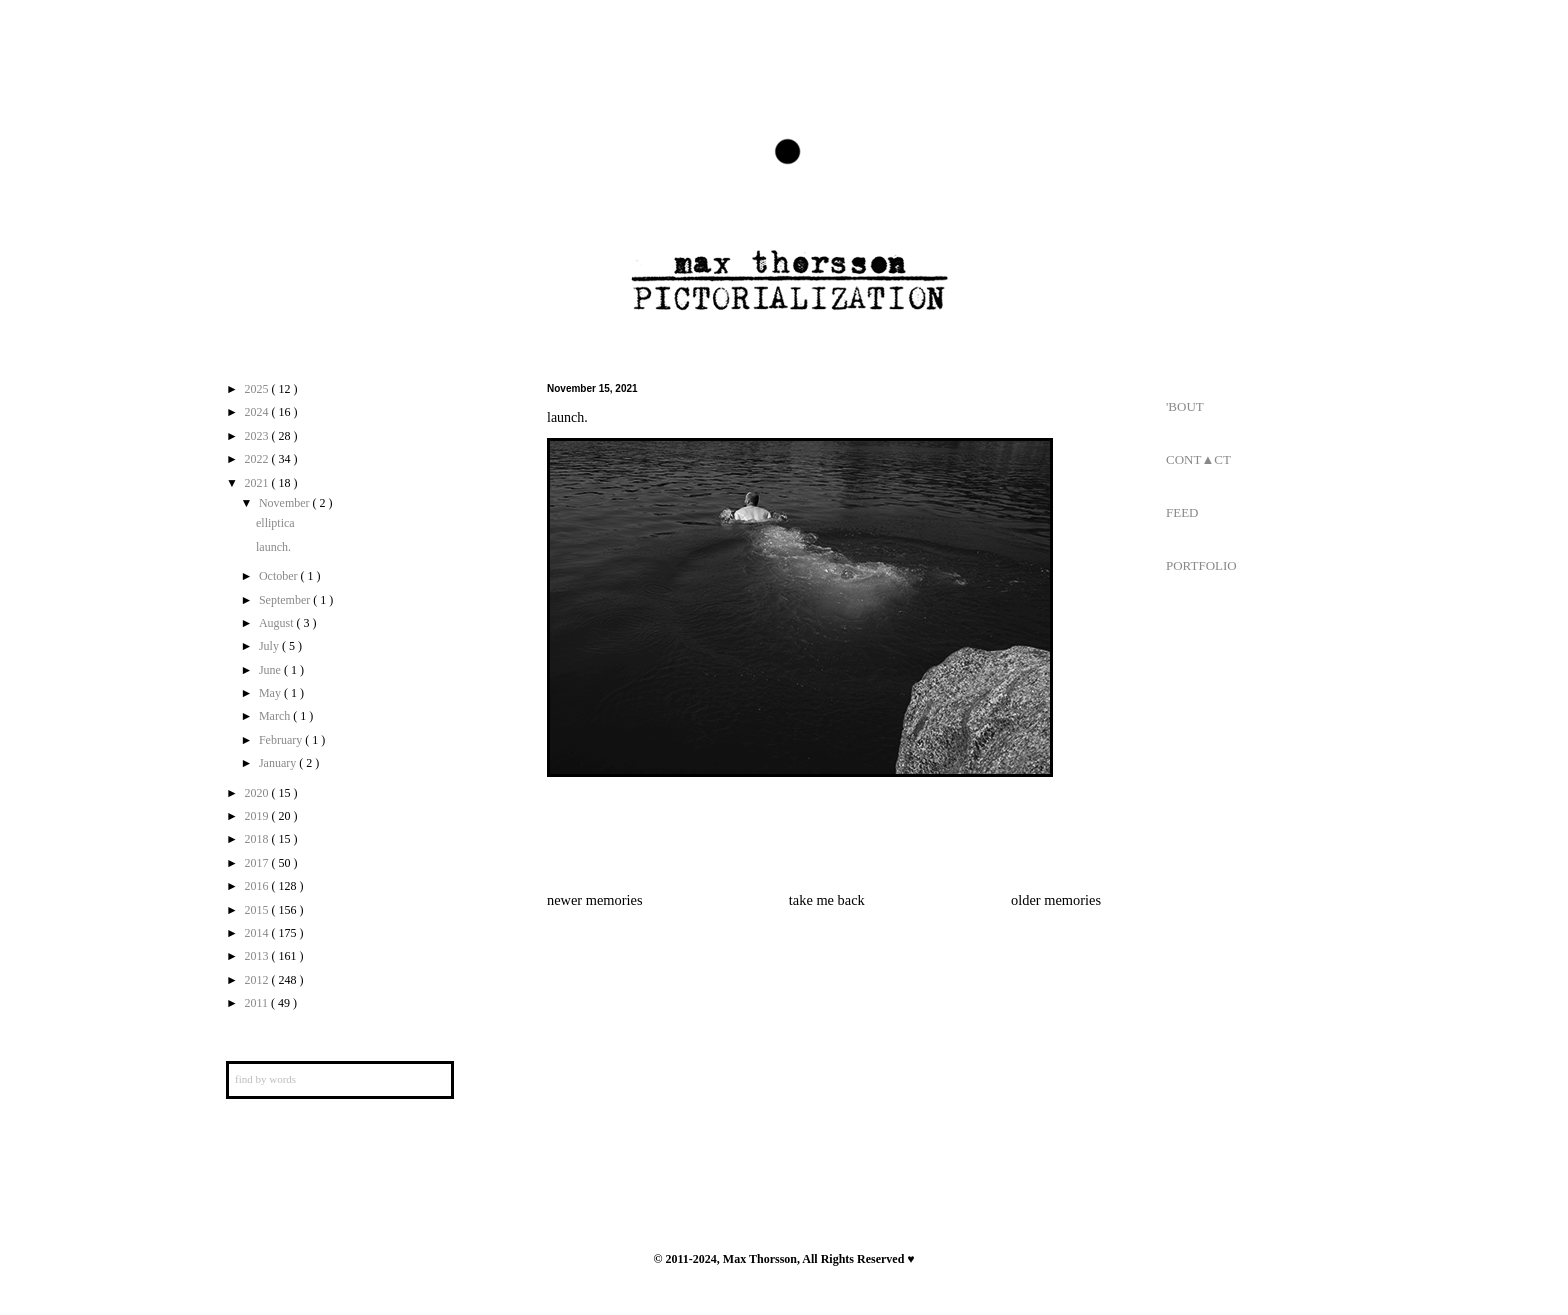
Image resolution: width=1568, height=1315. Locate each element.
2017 (258, 863)
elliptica (275, 523)
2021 (258, 483)
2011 (258, 1003)
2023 (258, 436)
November (286, 503)
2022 (258, 459)
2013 (258, 956)
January (279, 763)
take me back (827, 900)
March (276, 716)
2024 (258, 412)
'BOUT (1185, 406)
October (280, 576)
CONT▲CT (1198, 459)
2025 (258, 389)
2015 (258, 910)
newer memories (595, 900)
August (278, 623)
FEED (1182, 512)
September (286, 600)
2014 (258, 933)
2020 (258, 793)
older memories (1056, 900)
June (271, 670)
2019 (258, 816)
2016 (258, 886)
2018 (258, 839)
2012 (258, 980)
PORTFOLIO (1201, 565)
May (271, 693)
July (270, 646)
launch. (273, 547)
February (282, 740)
